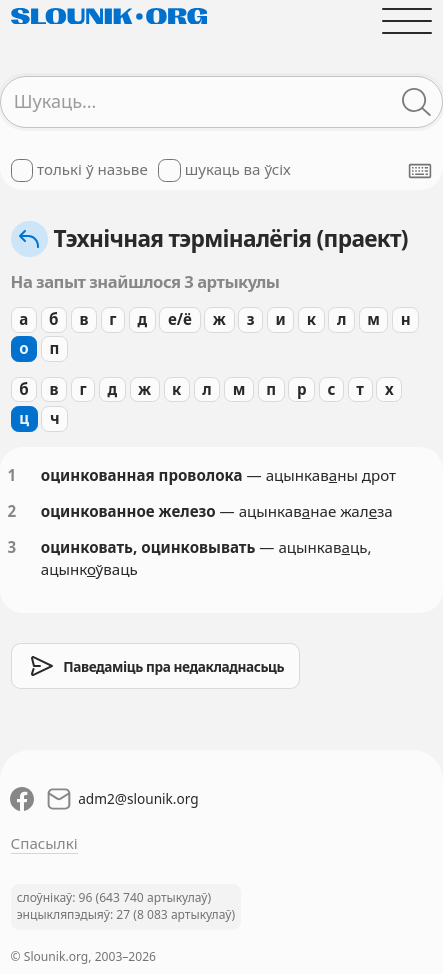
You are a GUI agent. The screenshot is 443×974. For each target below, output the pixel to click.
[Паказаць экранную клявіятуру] (420, 171)
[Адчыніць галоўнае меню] (407, 20)
